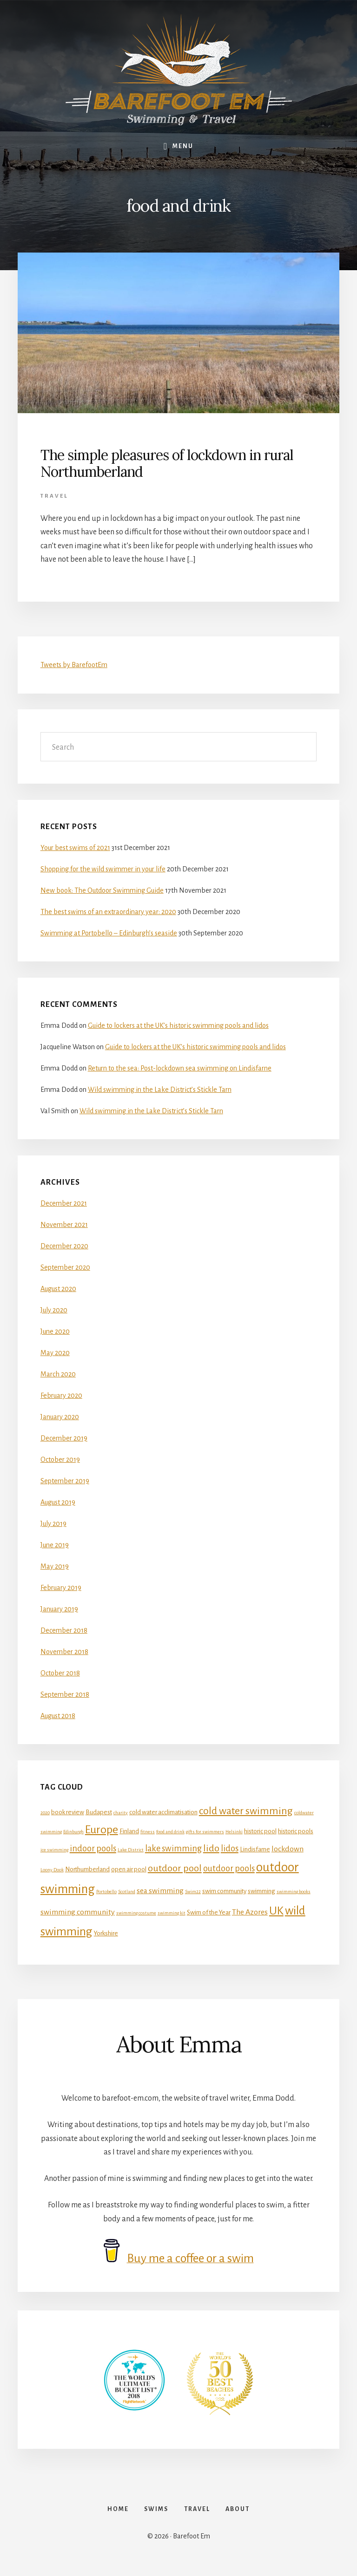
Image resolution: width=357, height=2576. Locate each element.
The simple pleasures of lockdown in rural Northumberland (166, 463)
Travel (54, 496)
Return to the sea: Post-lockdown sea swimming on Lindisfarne (179, 1068)
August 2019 (57, 1502)
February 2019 (60, 1587)
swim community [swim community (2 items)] (224, 1891)
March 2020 (58, 1374)
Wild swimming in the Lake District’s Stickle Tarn (159, 1089)
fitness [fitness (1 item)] (147, 1831)
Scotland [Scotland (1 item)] (126, 1891)
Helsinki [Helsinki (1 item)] (234, 1831)
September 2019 (64, 1481)
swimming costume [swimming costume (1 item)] (136, 1912)
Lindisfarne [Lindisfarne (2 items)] (255, 1849)
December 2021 (63, 1203)
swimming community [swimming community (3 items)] (77, 1912)
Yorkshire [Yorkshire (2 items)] (106, 1933)
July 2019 (53, 1523)
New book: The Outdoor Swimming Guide (102, 890)
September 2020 (65, 1267)
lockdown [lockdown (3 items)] (287, 1849)
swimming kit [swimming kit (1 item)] (171, 1912)
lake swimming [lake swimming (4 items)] (173, 1848)
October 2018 (60, 1673)
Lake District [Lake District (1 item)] (131, 1849)
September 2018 (64, 1694)
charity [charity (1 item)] (120, 1812)
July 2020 (53, 1310)
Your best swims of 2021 (75, 847)
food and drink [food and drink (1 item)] (170, 1831)
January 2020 (59, 1417)
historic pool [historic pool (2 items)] (260, 1831)
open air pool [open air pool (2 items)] (128, 1869)
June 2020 (55, 1331)
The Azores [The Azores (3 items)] (250, 1912)
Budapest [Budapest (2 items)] (99, 1812)
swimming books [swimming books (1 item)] (294, 1891)
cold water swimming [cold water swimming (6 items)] (246, 1811)
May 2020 (55, 1352)
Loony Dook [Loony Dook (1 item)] (52, 1869)
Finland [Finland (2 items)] (129, 1831)
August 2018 (57, 1715)
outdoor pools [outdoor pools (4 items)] (229, 1868)
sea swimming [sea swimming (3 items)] (160, 1891)
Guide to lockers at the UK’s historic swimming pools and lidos (178, 1025)
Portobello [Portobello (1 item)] (106, 1891)
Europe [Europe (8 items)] (101, 1829)
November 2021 (64, 1224)
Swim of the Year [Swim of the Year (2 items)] (209, 1912)
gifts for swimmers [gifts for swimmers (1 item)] (205, 1831)
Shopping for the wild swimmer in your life (102, 869)
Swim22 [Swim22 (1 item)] (193, 1891)
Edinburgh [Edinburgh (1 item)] (73, 1831)
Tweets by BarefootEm (73, 664)
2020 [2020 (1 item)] (45, 1812)
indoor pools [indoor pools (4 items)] (93, 1848)
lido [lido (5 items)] (211, 1848)
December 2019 (63, 1438)
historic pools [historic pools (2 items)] (295, 1831)
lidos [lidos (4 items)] (229, 1848)
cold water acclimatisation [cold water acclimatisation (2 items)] (163, 1812)
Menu (182, 146)
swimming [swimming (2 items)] (261, 1891)
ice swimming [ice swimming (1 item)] (54, 1849)
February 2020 (61, 1395)
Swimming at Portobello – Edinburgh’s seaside (108, 933)
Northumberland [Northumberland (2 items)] (87, 1869)
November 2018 (64, 1651)
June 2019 (54, 1545)
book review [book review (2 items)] (67, 1812)
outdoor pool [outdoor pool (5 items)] (175, 1868)
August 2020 (58, 1288)
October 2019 (60, 1459)
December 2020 (64, 1246)
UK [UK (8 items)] (276, 1911)
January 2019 (59, 1609)
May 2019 (54, 1566)
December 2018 (63, 1630)
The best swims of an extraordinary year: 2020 (108, 911)
